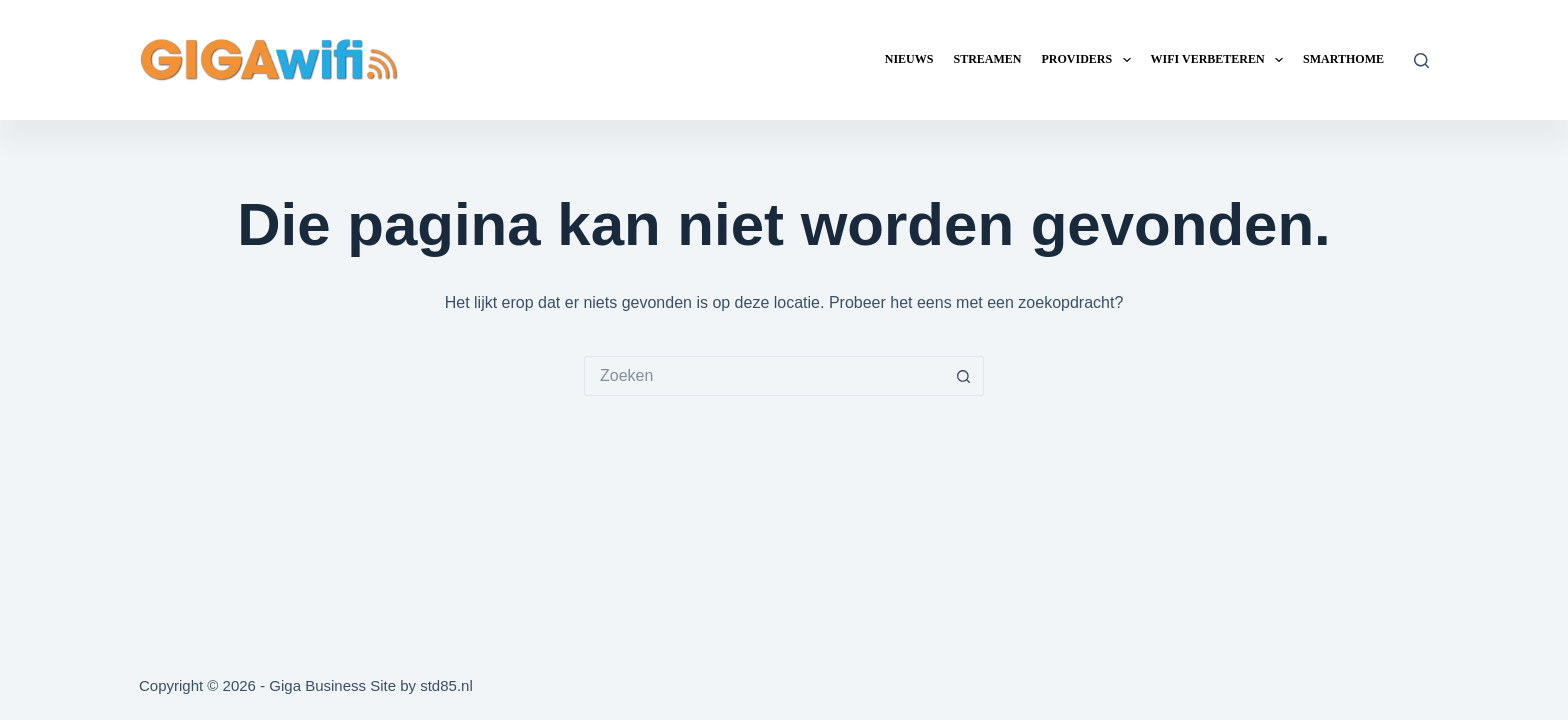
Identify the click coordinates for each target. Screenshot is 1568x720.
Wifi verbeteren (1221, 60)
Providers (1089, 60)
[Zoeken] (1421, 60)
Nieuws (909, 59)
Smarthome (1343, 59)
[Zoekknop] (964, 376)
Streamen (987, 59)
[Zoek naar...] (764, 376)
